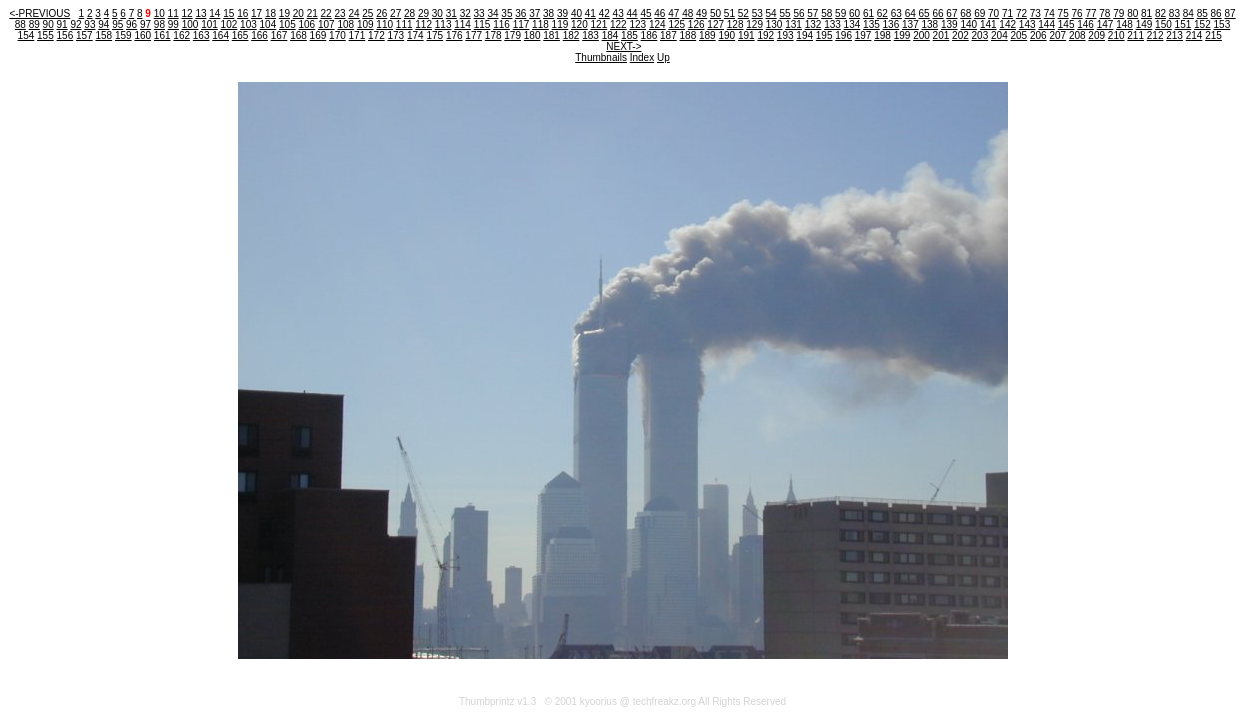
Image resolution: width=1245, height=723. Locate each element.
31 (451, 13)
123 (637, 24)
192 (765, 35)
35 (506, 13)
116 (501, 24)
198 (882, 35)
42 (604, 13)
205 (1018, 35)
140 (968, 24)
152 (1202, 24)
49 (701, 13)
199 (902, 35)
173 (395, 35)
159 (123, 35)
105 (287, 24)
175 (434, 35)
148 (1124, 24)
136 (891, 24)
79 (1118, 13)
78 (1104, 13)
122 (618, 24)
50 (715, 13)
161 (162, 35)
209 (1096, 35)
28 (409, 13)
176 (454, 35)
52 (743, 13)
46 (659, 13)
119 (560, 24)
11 (173, 13)
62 (882, 13)
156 (65, 35)
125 (676, 24)
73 (1035, 13)
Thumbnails (601, 57)
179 (512, 35)
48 (687, 13)
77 (1090, 13)
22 (326, 13)
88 (20, 24)
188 (688, 35)
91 (62, 24)
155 (45, 35)
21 (312, 13)
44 (632, 13)
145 (1066, 24)
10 (159, 13)
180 (532, 35)
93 (89, 24)
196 (843, 35)
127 (715, 24)
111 (404, 24)
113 (443, 24)
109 (365, 24)
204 (999, 35)
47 (673, 13)
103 (248, 24)
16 (242, 13)
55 (784, 13)
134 (852, 24)
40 (576, 13)
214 (1194, 35)
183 (590, 35)
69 (979, 13)
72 (1021, 13)
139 (949, 24)
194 (804, 35)
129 (754, 24)
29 (423, 13)
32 (465, 13)
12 (187, 13)
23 (339, 13)
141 (988, 24)
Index (642, 57)
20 (298, 13)
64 (910, 13)
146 (1085, 24)
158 (103, 35)
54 (771, 13)
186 (649, 35)
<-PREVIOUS (39, 13)
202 (960, 35)
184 (610, 35)
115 (482, 24)
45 (645, 13)
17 (256, 13)
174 (415, 35)
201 (941, 35)
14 (214, 13)
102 (229, 24)
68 (965, 13)
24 (353, 13)
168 (298, 35)
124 (657, 24)
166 (259, 35)
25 (367, 13)
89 (34, 24)
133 (832, 24)
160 (142, 35)
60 (854, 13)
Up (663, 57)
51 (729, 13)
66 (937, 13)
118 (540, 24)
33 (479, 13)
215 (1213, 35)
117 (521, 24)
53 (757, 13)
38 (548, 13)
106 (306, 24)
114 (462, 24)
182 (571, 35)
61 (868, 13)
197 (863, 35)
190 (726, 35)
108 (345, 24)
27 (395, 13)
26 (381, 13)
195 (824, 35)
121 (599, 24)
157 (84, 35)
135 (871, 24)
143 (1027, 24)
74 (1049, 13)
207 (1057, 35)
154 (26, 35)
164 (220, 35)
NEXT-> (623, 46)
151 (1183, 24)
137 (910, 24)
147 (1105, 24)
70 (993, 13)
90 (48, 24)
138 (929, 24)
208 (1077, 35)
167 (279, 35)
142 (1007, 24)
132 (813, 24)
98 (159, 24)
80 (1132, 13)
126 (696, 24)
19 (284, 13)
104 (268, 24)
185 (629, 35)
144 (1046, 24)
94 (103, 24)
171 (357, 35)
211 (1135, 35)
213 (1174, 35)
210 (1116, 35)
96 (131, 24)
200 (921, 35)
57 (812, 13)
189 (707, 35)
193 (785, 35)
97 (145, 24)
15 (228, 13)
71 (1007, 13)
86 (1216, 13)
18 (270, 13)
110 (384, 24)
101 (209, 24)
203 (980, 35)
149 (1144, 24)
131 (793, 24)
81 (1146, 13)
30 (437, 13)
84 (1188, 13)
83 (1174, 13)
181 (551, 35)
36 (520, 13)
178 (493, 35)
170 (337, 35)
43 (618, 13)
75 (1063, 13)
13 (200, 13)
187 (668, 35)
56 (798, 13)
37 (534, 13)
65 (924, 13)
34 (492, 13)
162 (181, 35)
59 (840, 13)
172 (376, 35)
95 (117, 24)
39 (562, 13)
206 (1038, 35)
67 (951, 13)
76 (1077, 13)
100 (190, 24)
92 (75, 24)
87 (1229, 13)
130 (774, 24)
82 (1160, 13)
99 (173, 24)
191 (746, 35)
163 (201, 35)
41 (590, 13)
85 (1202, 13)
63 (896, 13)
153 (1222, 24)
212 (1155, 35)
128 (735, 24)
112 (423, 24)
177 (473, 35)
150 (1163, 24)
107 (326, 24)
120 (579, 24)
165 (240, 35)
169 (318, 35)
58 (826, 13)
